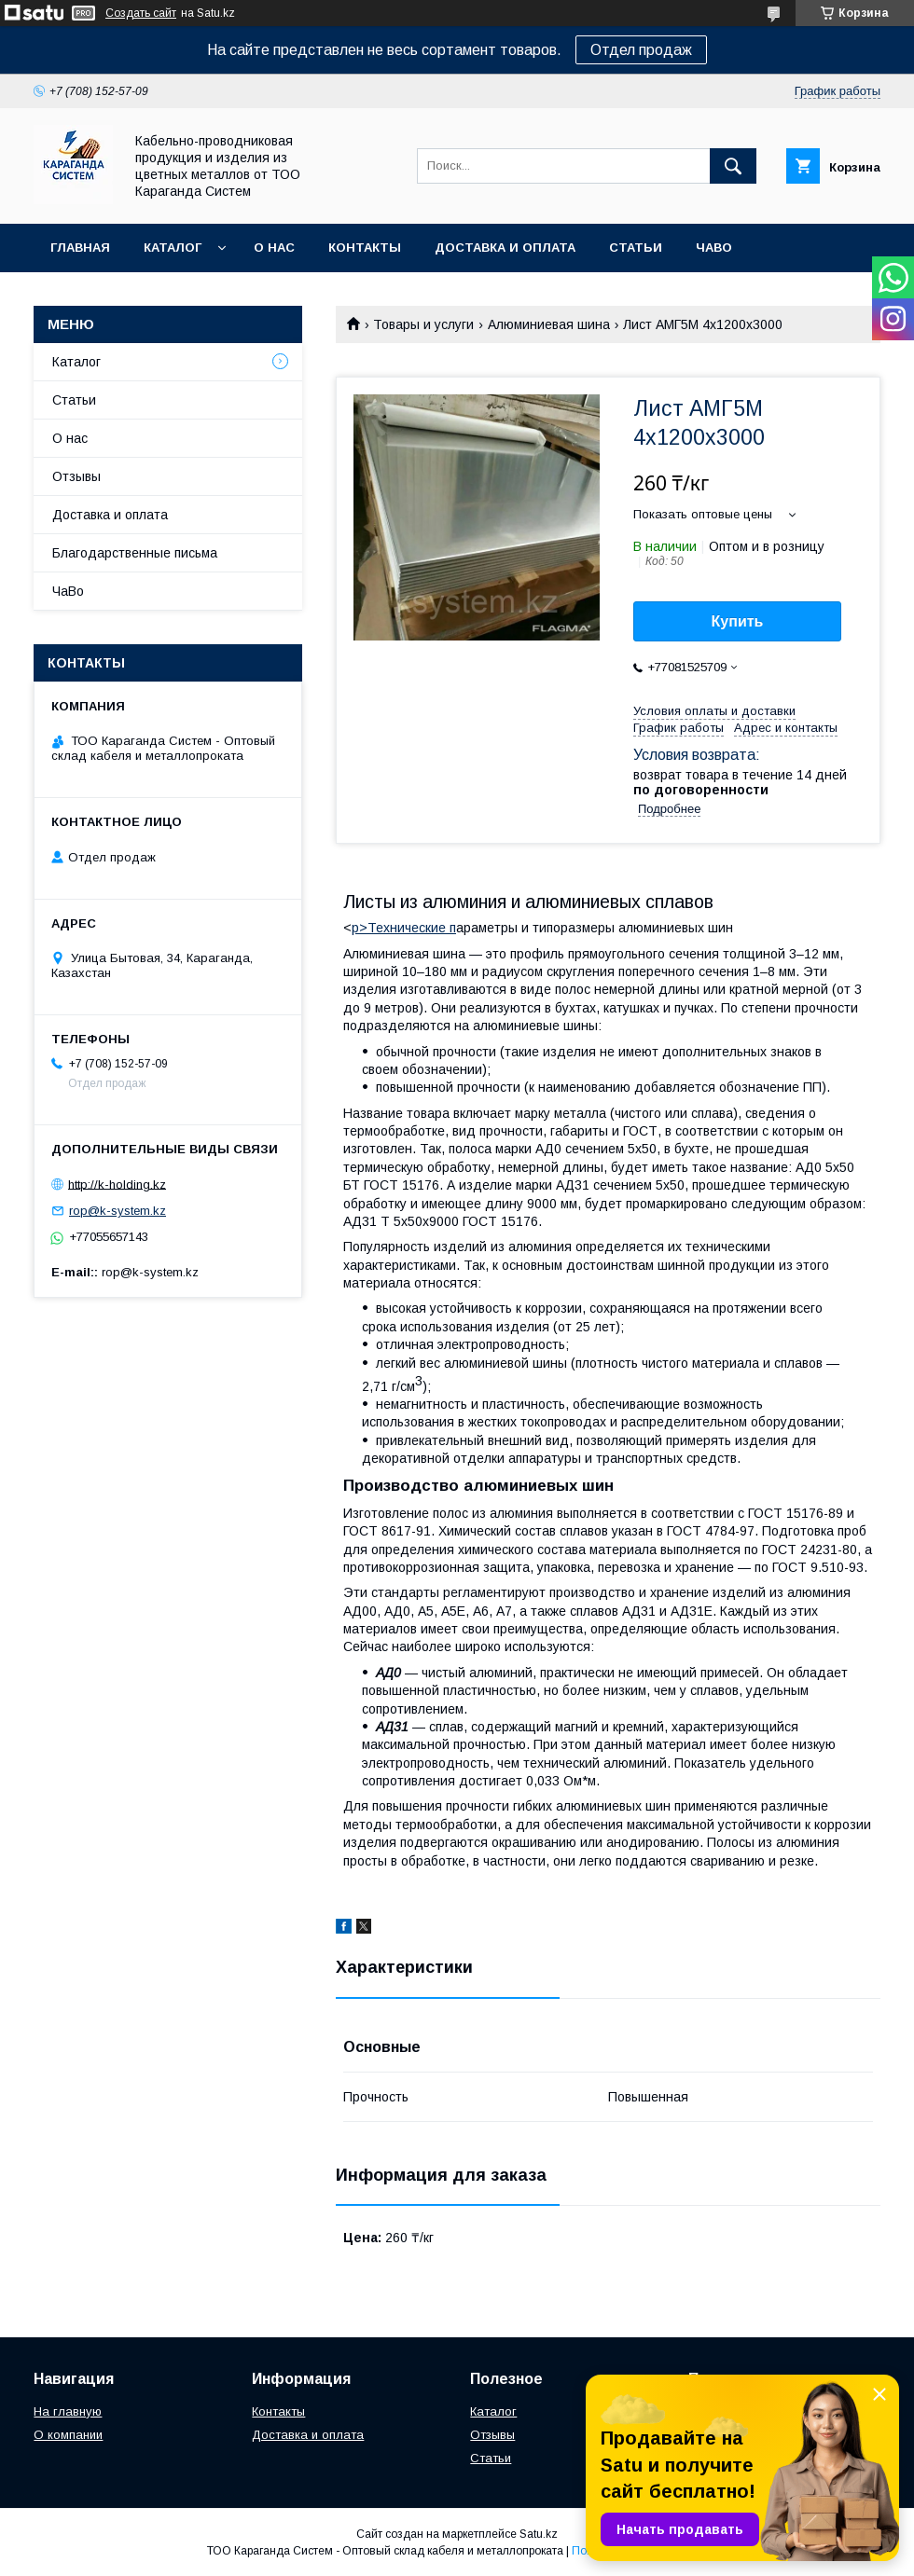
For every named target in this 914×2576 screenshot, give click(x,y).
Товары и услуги (423, 324)
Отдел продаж (641, 50)
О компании (68, 2435)
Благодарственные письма (134, 552)
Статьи (635, 248)
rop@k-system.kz (117, 1211)
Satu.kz (538, 2534)
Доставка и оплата (505, 248)
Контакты (364, 248)
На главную (68, 2411)
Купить (738, 621)
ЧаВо (714, 248)
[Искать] (733, 166)
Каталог (172, 248)
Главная (80, 248)
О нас (274, 248)
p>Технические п (404, 927)
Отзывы (76, 476)
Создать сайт (140, 13)
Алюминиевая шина (549, 324)
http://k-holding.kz (117, 1184)
